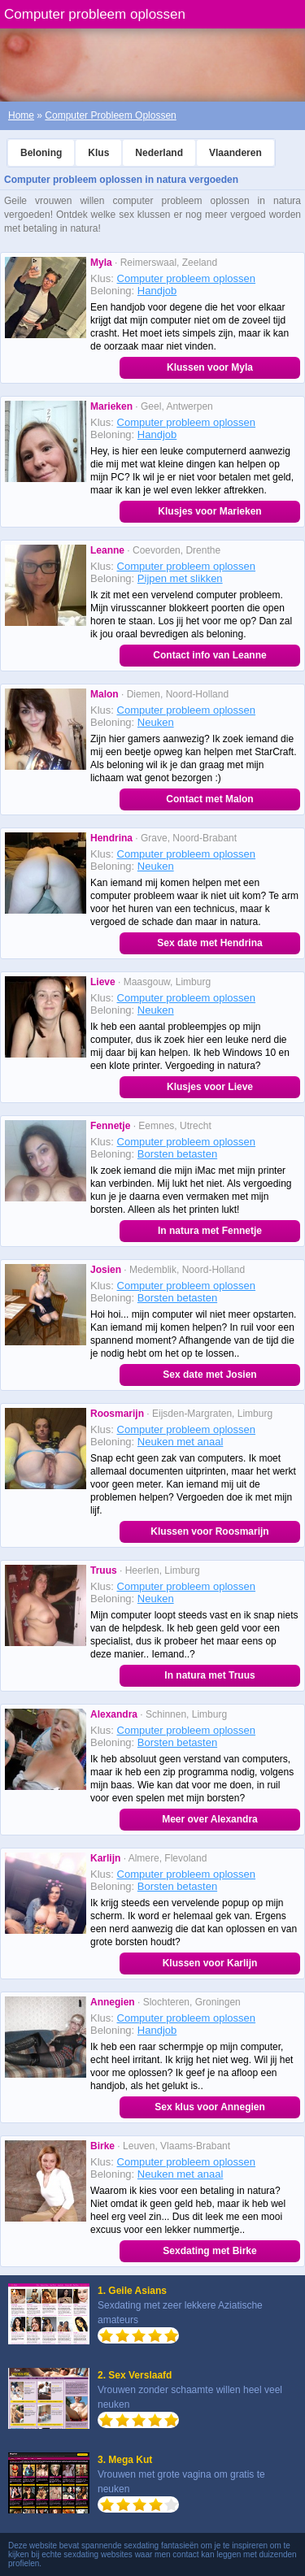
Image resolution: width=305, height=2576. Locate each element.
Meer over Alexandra (210, 1819)
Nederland (159, 153)
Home (21, 115)
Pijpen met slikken (180, 578)
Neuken (155, 722)
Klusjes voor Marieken (209, 511)
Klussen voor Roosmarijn (209, 1531)
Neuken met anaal (180, 1442)
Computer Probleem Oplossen (110, 115)
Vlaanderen (235, 153)
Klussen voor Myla (210, 367)
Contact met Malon (209, 799)
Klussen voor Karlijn (210, 1963)
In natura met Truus (209, 1675)
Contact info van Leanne (209, 655)
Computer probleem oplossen (186, 278)
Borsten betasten (177, 1154)
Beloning (41, 153)
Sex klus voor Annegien (210, 2107)
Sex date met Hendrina (209, 943)
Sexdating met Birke (209, 2251)
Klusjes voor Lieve (210, 1087)
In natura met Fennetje (210, 1230)
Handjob (156, 291)
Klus (98, 153)
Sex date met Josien (209, 1374)
